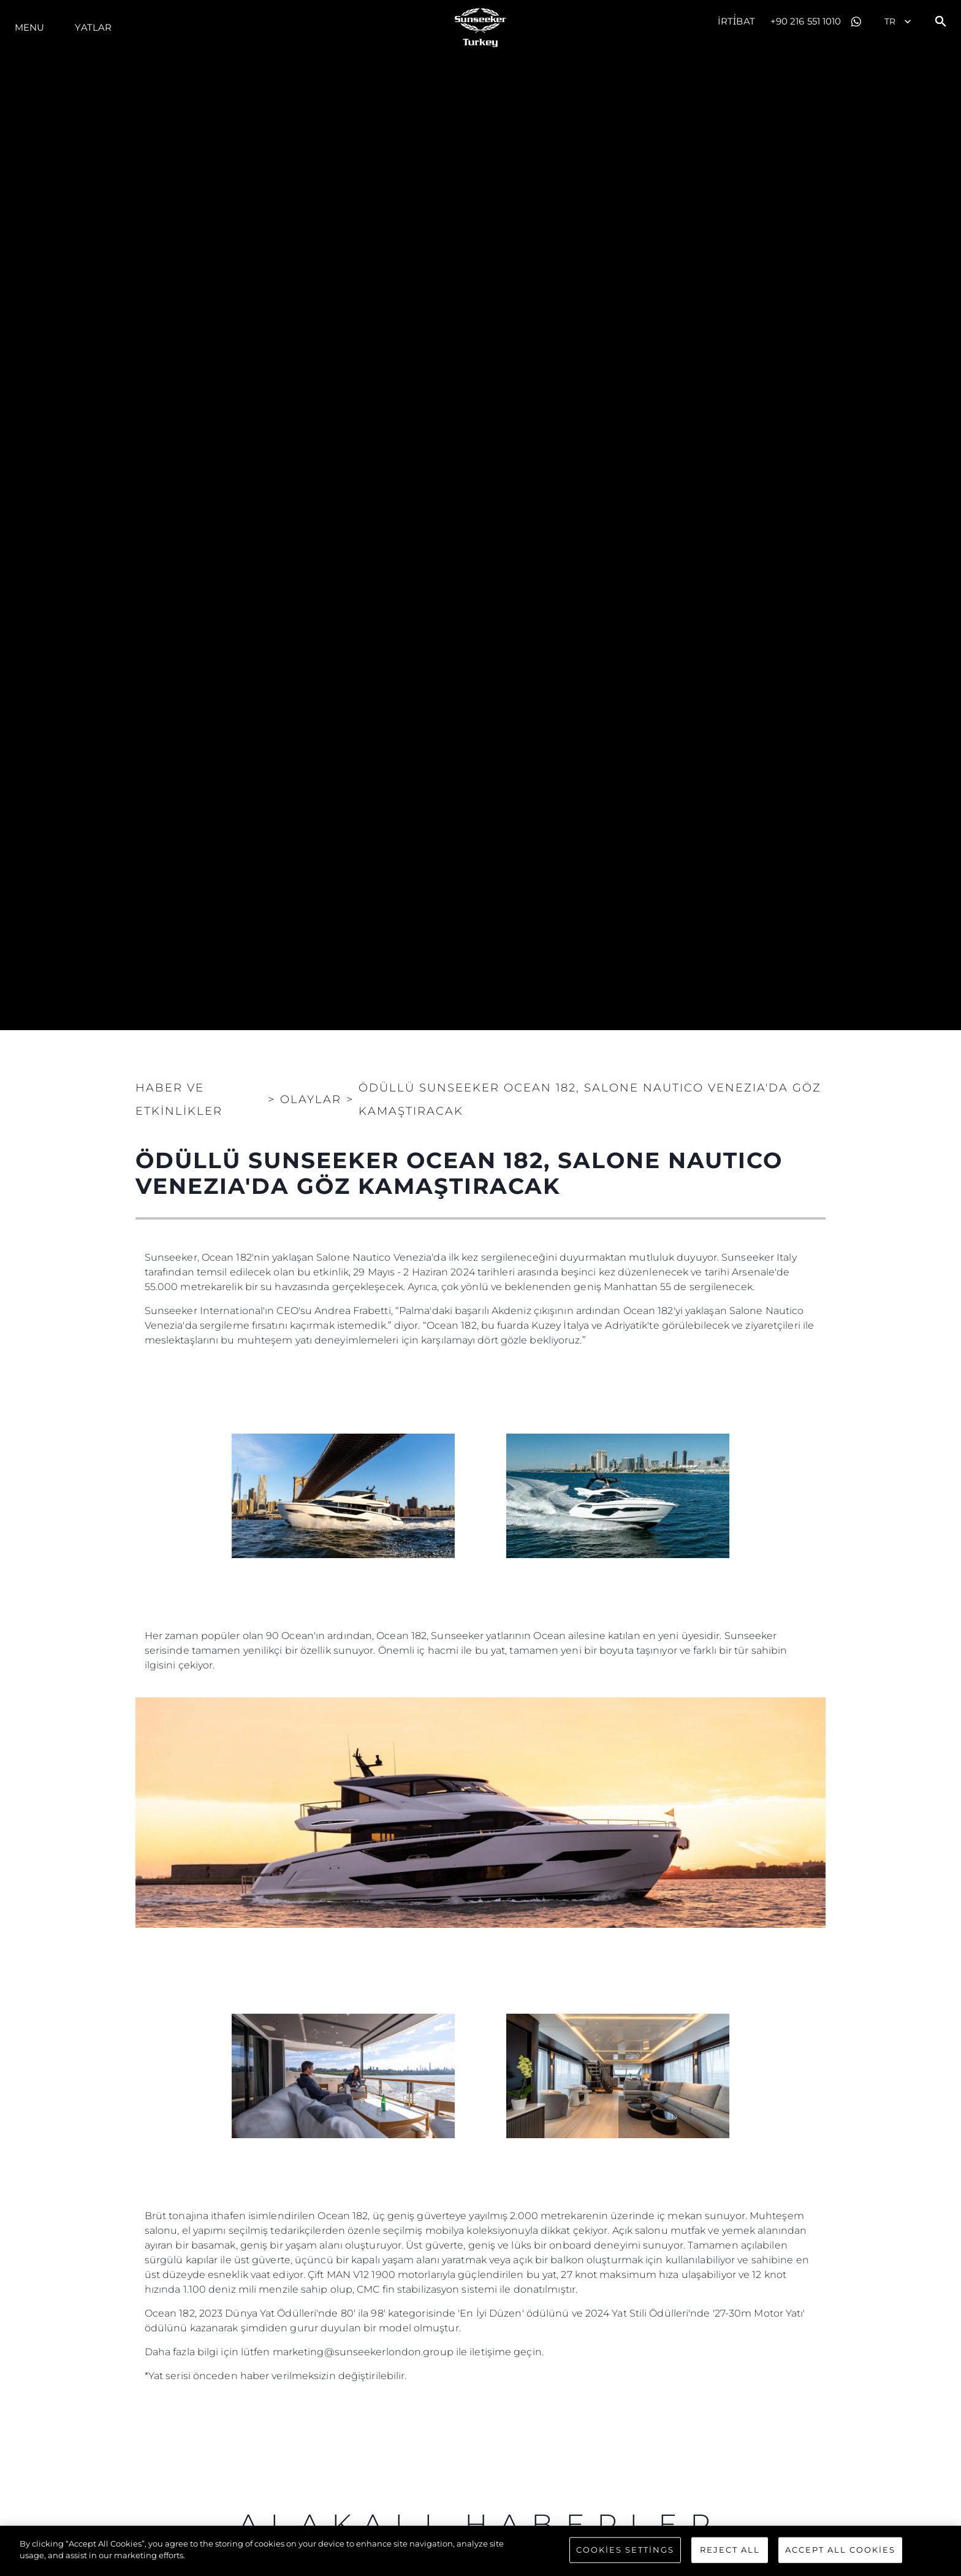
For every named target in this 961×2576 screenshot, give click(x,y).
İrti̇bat (736, 21)
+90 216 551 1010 (805, 21)
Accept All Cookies (840, 2550)
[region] (480, 2551)
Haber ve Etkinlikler (178, 1099)
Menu (29, 27)
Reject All (730, 2550)
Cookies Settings (625, 2550)
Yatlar (93, 27)
